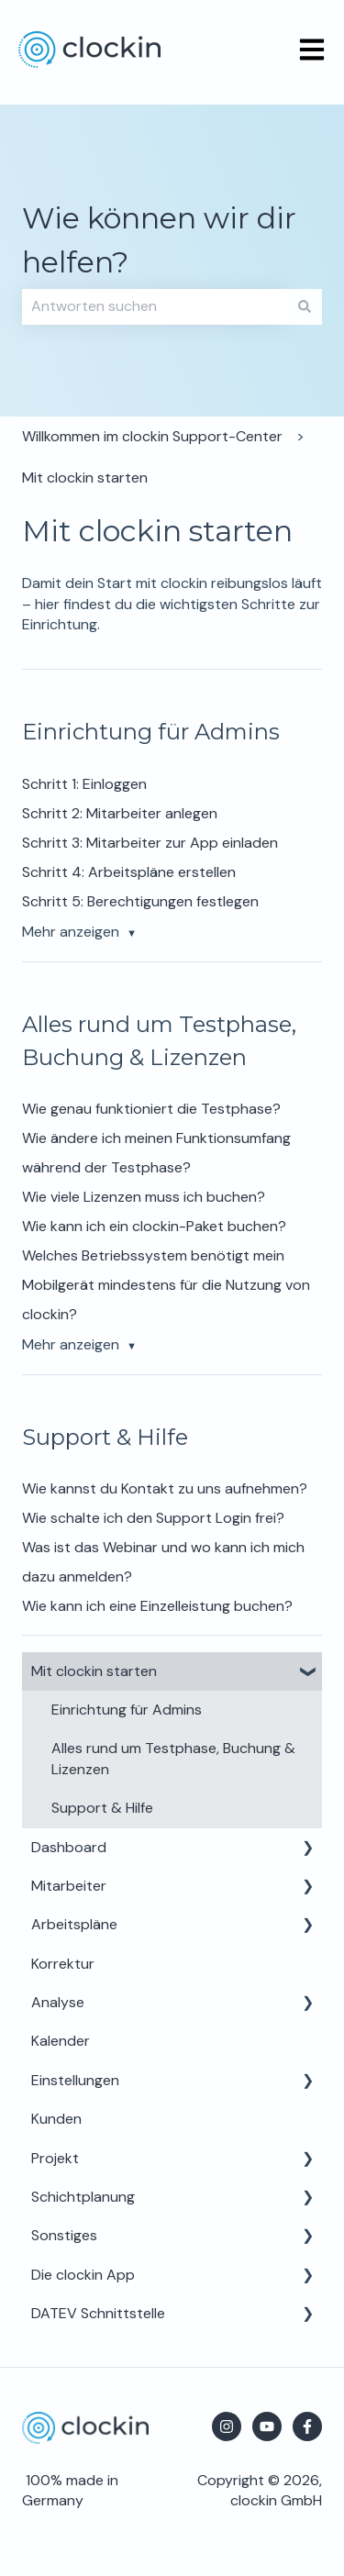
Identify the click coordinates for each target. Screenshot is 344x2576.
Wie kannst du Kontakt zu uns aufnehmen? (164, 1488)
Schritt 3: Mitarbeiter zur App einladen (150, 842)
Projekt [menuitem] (55, 2158)
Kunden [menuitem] (56, 2118)
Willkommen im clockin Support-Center (152, 436)
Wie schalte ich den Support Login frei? (153, 1517)
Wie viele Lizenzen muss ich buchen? (143, 1196)
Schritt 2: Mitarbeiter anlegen (119, 813)
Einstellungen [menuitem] (75, 2080)
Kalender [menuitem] (60, 2040)
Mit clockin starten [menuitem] (94, 1671)
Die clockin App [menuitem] (83, 2274)
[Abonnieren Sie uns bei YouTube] (267, 2426)
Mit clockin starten (85, 477)
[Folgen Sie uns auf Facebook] (307, 2426)
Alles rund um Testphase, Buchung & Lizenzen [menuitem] (173, 1758)
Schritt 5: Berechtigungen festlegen (140, 901)
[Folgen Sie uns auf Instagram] (226, 2426)
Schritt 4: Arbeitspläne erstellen (129, 872)
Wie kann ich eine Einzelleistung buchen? (157, 1606)
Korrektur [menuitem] (62, 1963)
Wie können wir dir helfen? (159, 240)
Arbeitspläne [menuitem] (74, 1924)
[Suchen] (304, 306)
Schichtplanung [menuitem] (83, 2196)
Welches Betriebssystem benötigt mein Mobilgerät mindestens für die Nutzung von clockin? (166, 1285)
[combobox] (154, 306)
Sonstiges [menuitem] (64, 2235)
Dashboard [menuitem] (68, 1847)
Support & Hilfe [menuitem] (102, 1807)
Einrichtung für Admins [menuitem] (126, 1709)
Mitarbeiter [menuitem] (68, 1885)
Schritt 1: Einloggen (84, 784)
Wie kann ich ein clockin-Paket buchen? (154, 1226)
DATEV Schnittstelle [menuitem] (98, 2313)
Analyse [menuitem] (57, 2002)
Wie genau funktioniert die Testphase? (151, 1108)
